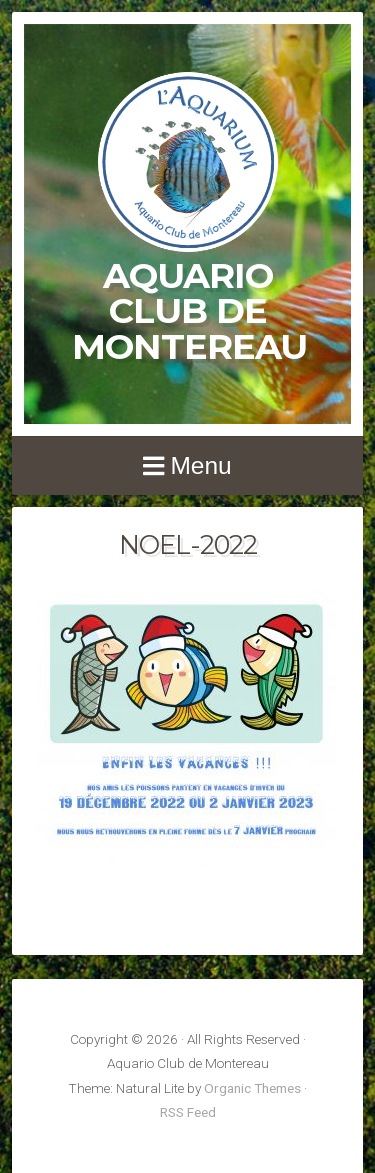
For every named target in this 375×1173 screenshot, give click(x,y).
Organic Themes (252, 1088)
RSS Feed (188, 1112)
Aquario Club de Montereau (189, 311)
